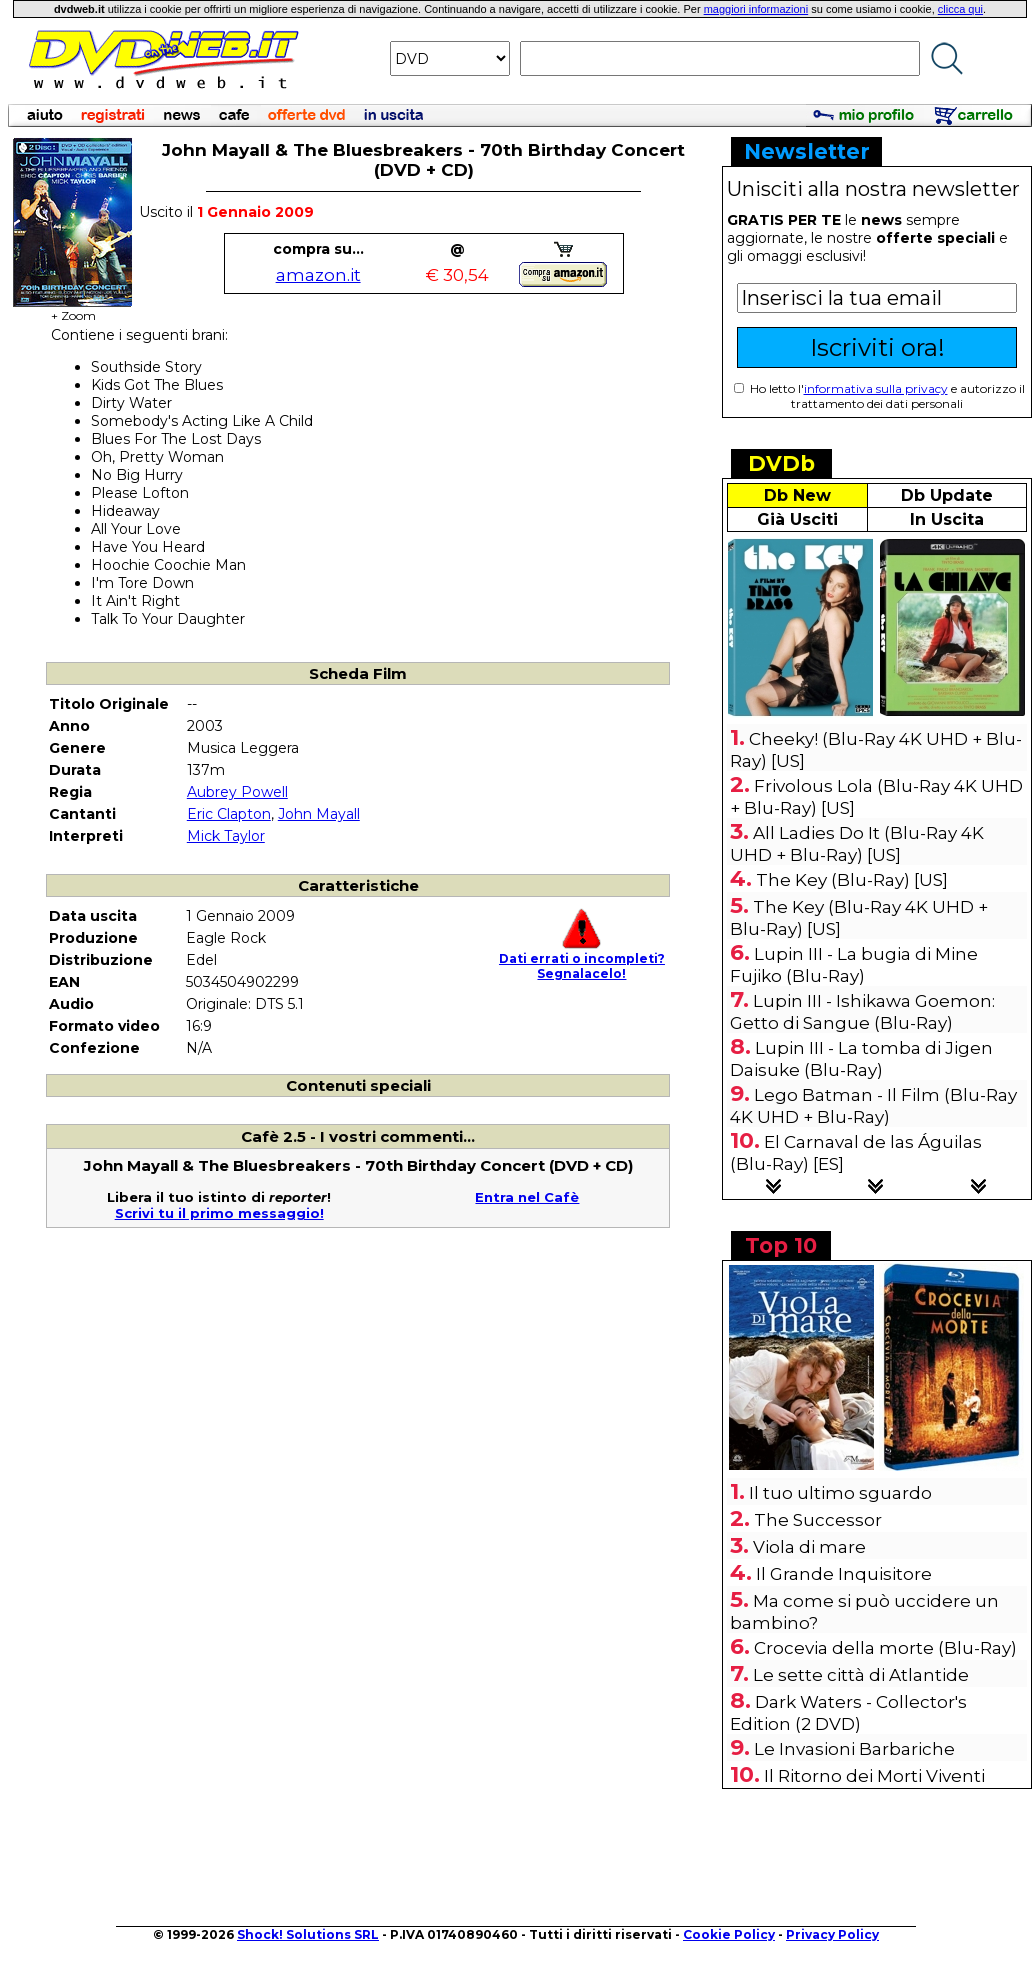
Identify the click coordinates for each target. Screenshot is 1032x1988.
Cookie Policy (729, 1934)
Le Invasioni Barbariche (854, 1749)
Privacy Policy (832, 1934)
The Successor (818, 1520)
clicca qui (960, 9)
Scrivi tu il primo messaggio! (219, 1213)
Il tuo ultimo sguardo (840, 1493)
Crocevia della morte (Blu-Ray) (885, 1648)
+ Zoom (73, 309)
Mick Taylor (226, 836)
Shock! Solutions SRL (308, 1934)
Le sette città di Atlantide (861, 1675)
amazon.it (318, 275)
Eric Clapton (229, 814)
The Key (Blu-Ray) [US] (852, 880)
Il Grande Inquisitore (844, 1574)
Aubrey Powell (237, 792)
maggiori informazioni (756, 9)
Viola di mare (809, 1547)
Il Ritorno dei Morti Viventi (874, 1776)
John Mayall (319, 814)
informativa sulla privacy (876, 388)
